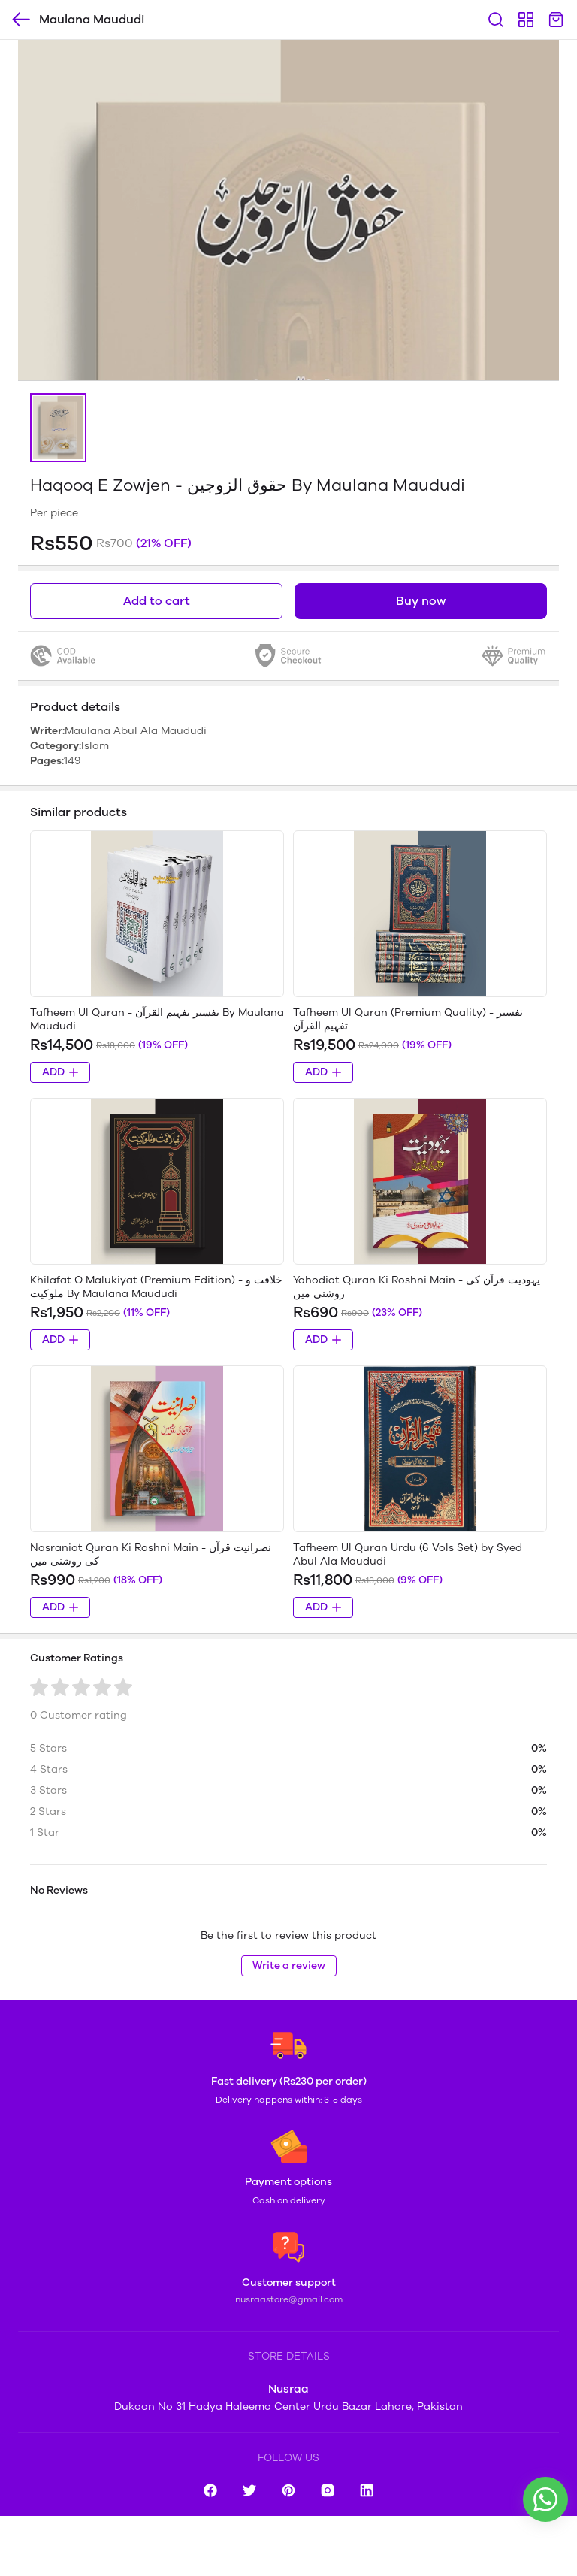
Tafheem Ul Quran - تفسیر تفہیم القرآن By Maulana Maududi (157, 1019)
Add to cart (156, 601)
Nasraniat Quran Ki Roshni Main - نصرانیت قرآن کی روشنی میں (150, 1554)
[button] (58, 427)
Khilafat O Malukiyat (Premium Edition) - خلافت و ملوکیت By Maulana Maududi (156, 1287)
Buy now (421, 601)
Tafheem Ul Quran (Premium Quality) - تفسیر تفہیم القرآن (408, 1019)
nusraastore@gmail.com (289, 2299)
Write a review (288, 1965)
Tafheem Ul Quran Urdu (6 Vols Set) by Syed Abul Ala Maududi (407, 1554)
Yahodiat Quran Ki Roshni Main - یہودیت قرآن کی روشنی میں (416, 1287)
